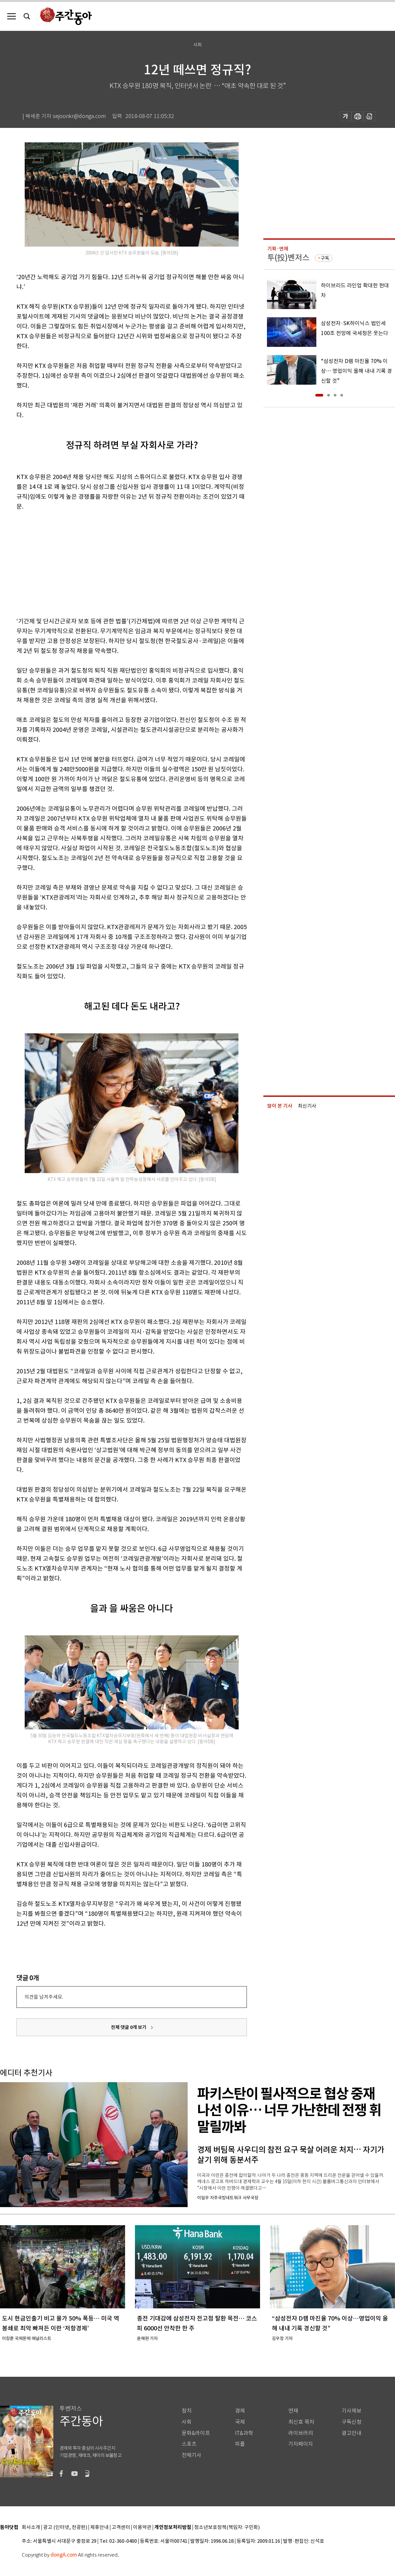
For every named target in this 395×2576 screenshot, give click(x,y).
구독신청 (351, 2422)
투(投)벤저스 (288, 258)
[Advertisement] (115, 562)
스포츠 (189, 2444)
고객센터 (121, 2527)
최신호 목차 (301, 2422)
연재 (293, 2411)
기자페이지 (300, 2444)
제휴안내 (99, 2527)
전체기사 (191, 2455)
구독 (325, 258)
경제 (240, 2411)
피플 (240, 2444)
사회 (187, 2422)
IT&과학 (244, 2433)
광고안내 (351, 2433)
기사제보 (351, 2411)
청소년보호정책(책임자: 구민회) (227, 2527)
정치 (187, 2411)
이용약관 (142, 2527)
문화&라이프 (196, 2433)
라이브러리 (300, 2433)
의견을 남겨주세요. (43, 1997)
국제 (240, 2422)
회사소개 (31, 2527)
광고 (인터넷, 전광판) (65, 2527)
